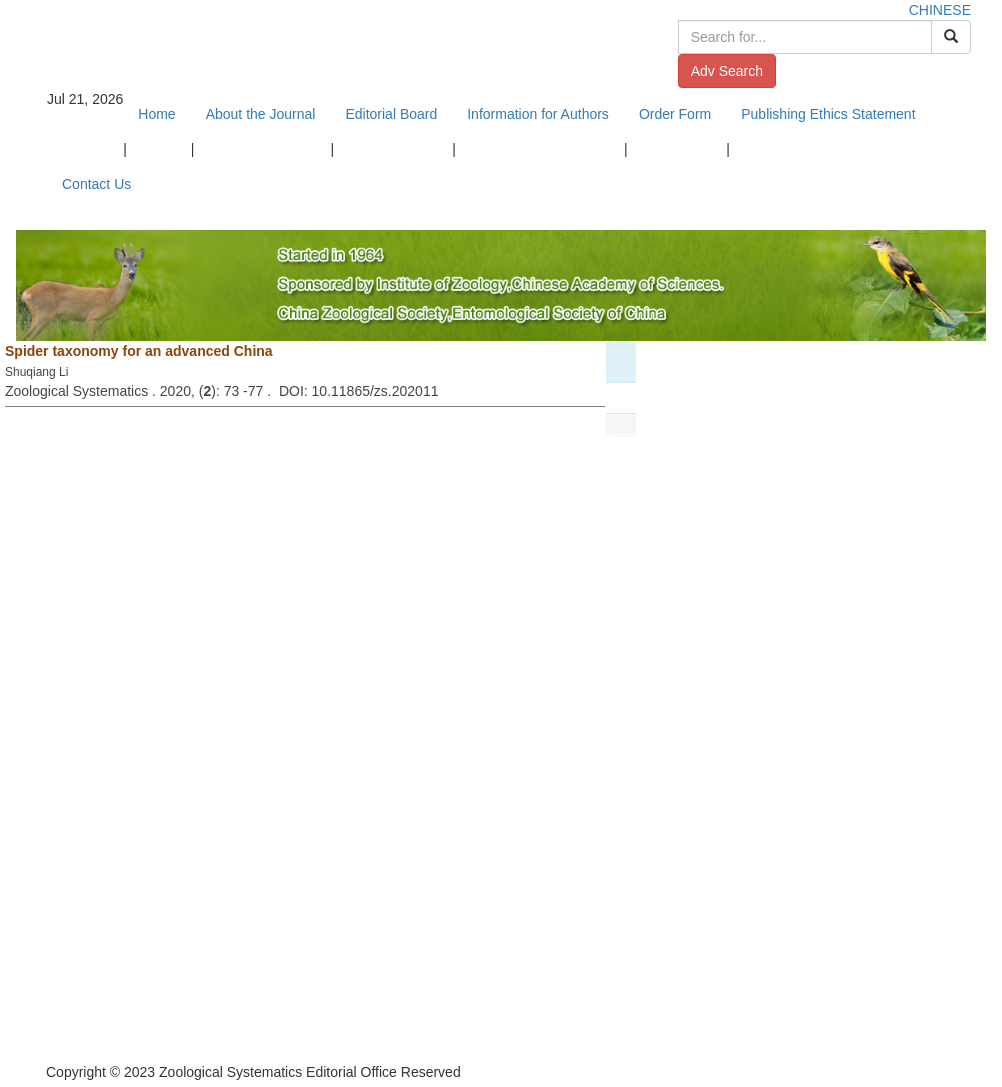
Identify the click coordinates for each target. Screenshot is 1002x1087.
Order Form (675, 114)
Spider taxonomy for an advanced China (139, 351)
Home (156, 114)
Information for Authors (538, 114)
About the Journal (261, 114)
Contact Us (96, 184)
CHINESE (940, 10)
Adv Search (727, 71)
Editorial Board (391, 114)
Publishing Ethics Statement (828, 114)
